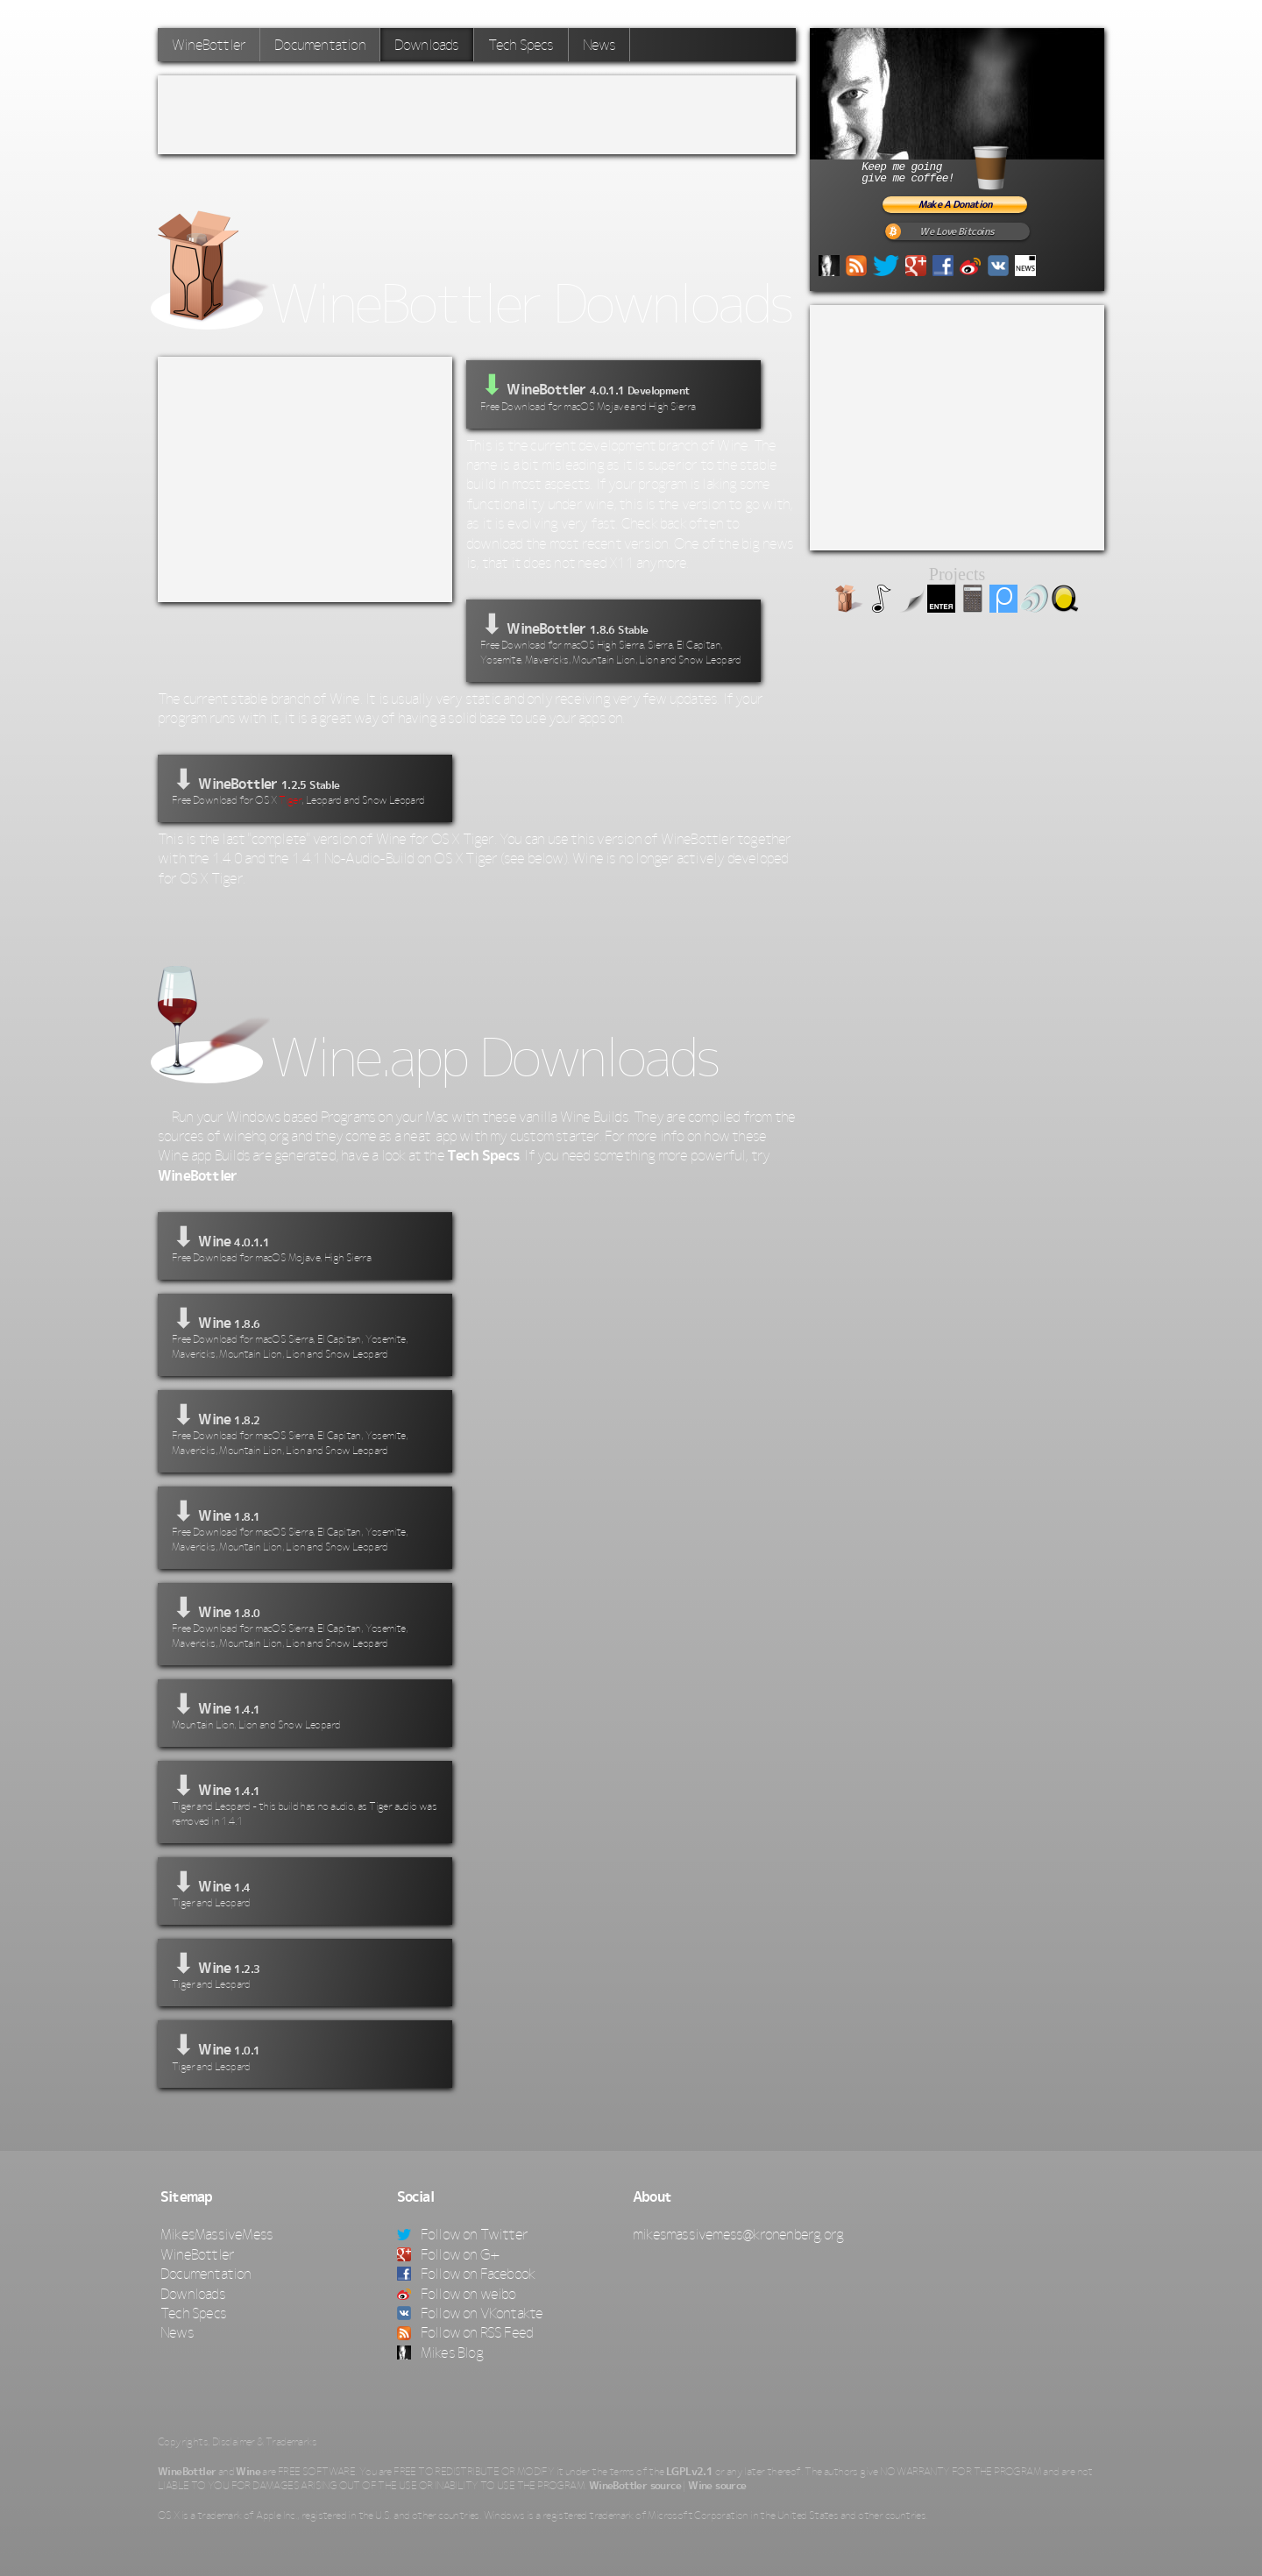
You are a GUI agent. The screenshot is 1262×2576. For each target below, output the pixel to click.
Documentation (319, 45)
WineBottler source (635, 2485)
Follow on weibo (456, 2294)
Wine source (717, 2485)
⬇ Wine (305, 1244)
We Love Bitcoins (956, 232)
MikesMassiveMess (216, 2234)
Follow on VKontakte (470, 2313)
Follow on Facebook (466, 2274)
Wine (248, 2471)
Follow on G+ (448, 2254)
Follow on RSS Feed (465, 2332)
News (599, 45)
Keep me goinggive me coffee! (955, 165)
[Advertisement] (477, 114)
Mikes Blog (440, 2352)
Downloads (426, 45)
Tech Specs (521, 45)
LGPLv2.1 (689, 2471)
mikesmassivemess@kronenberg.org (738, 2234)
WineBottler (208, 45)
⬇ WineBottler (613, 638)
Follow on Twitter (462, 2234)
